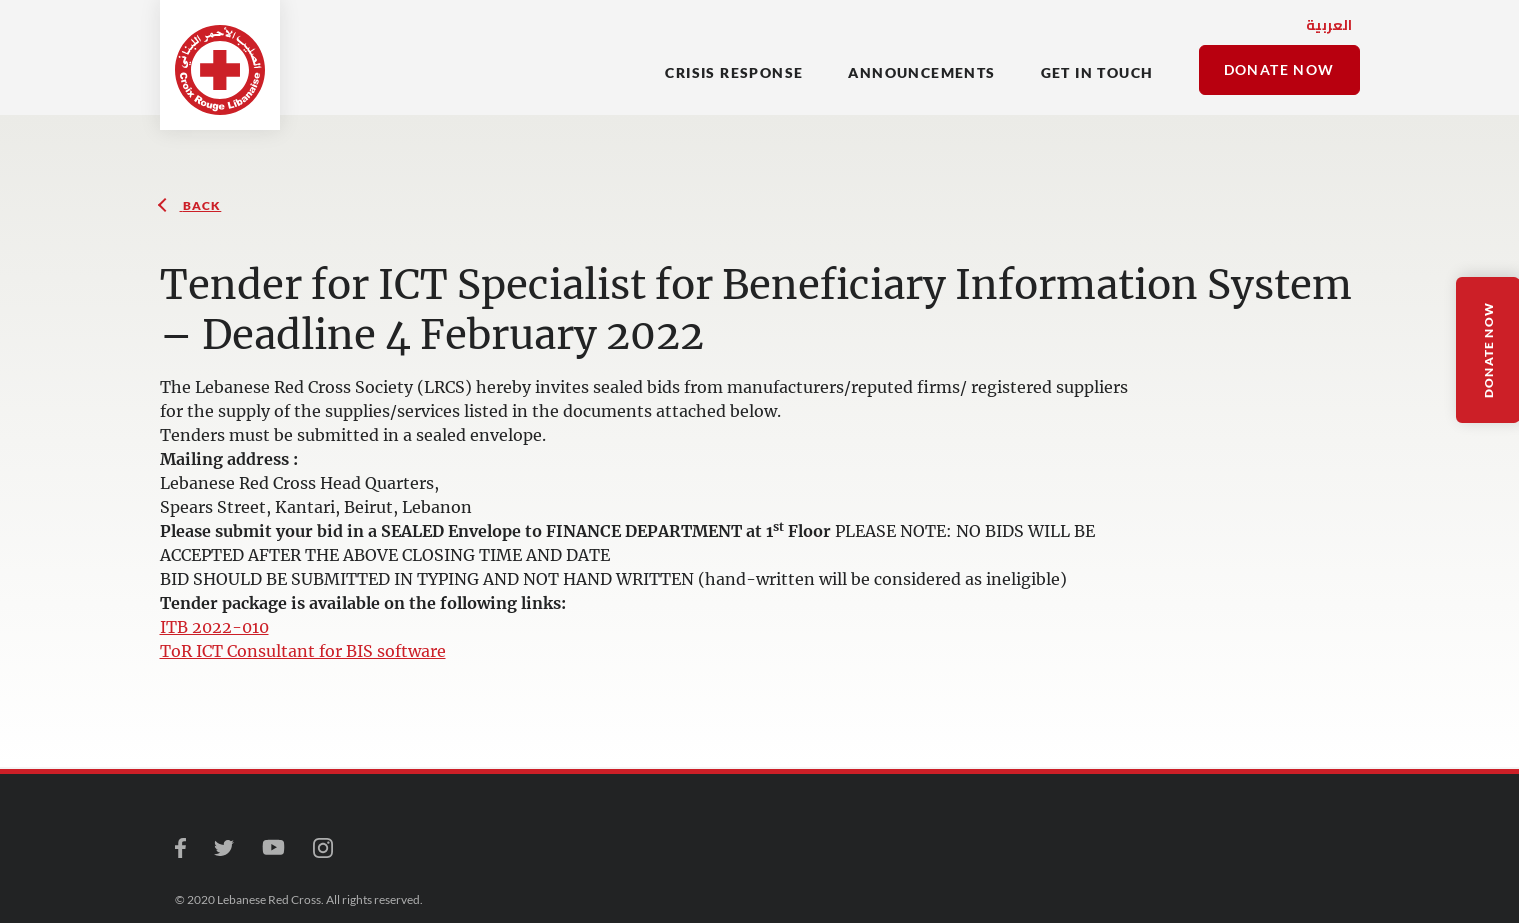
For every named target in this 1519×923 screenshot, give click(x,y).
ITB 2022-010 (214, 627)
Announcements (921, 72)
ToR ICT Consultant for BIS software (303, 651)
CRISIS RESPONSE (734, 72)
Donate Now (1279, 69)
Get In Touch (1097, 72)
